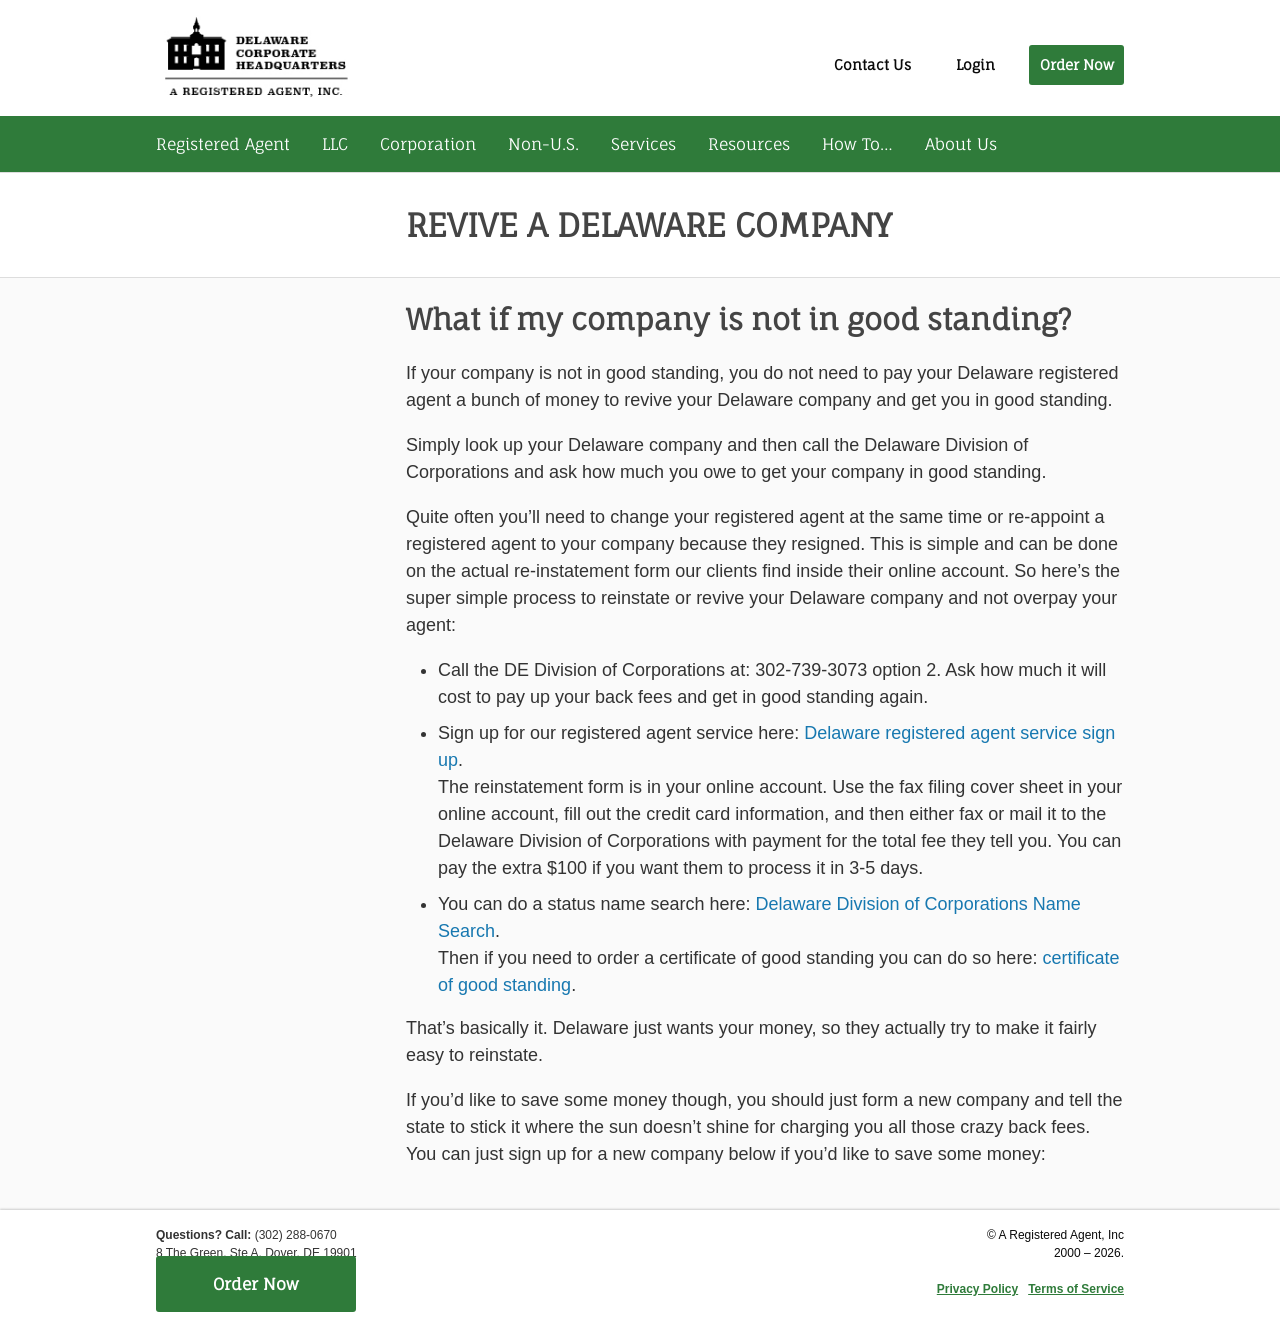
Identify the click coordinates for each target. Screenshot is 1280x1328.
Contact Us (872, 64)
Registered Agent (223, 144)
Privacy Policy (977, 1289)
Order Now (1077, 64)
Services (643, 144)
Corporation (428, 144)
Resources (749, 144)
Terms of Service (1076, 1289)
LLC (335, 144)
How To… (857, 144)
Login (975, 64)
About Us (961, 144)
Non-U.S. (543, 144)
